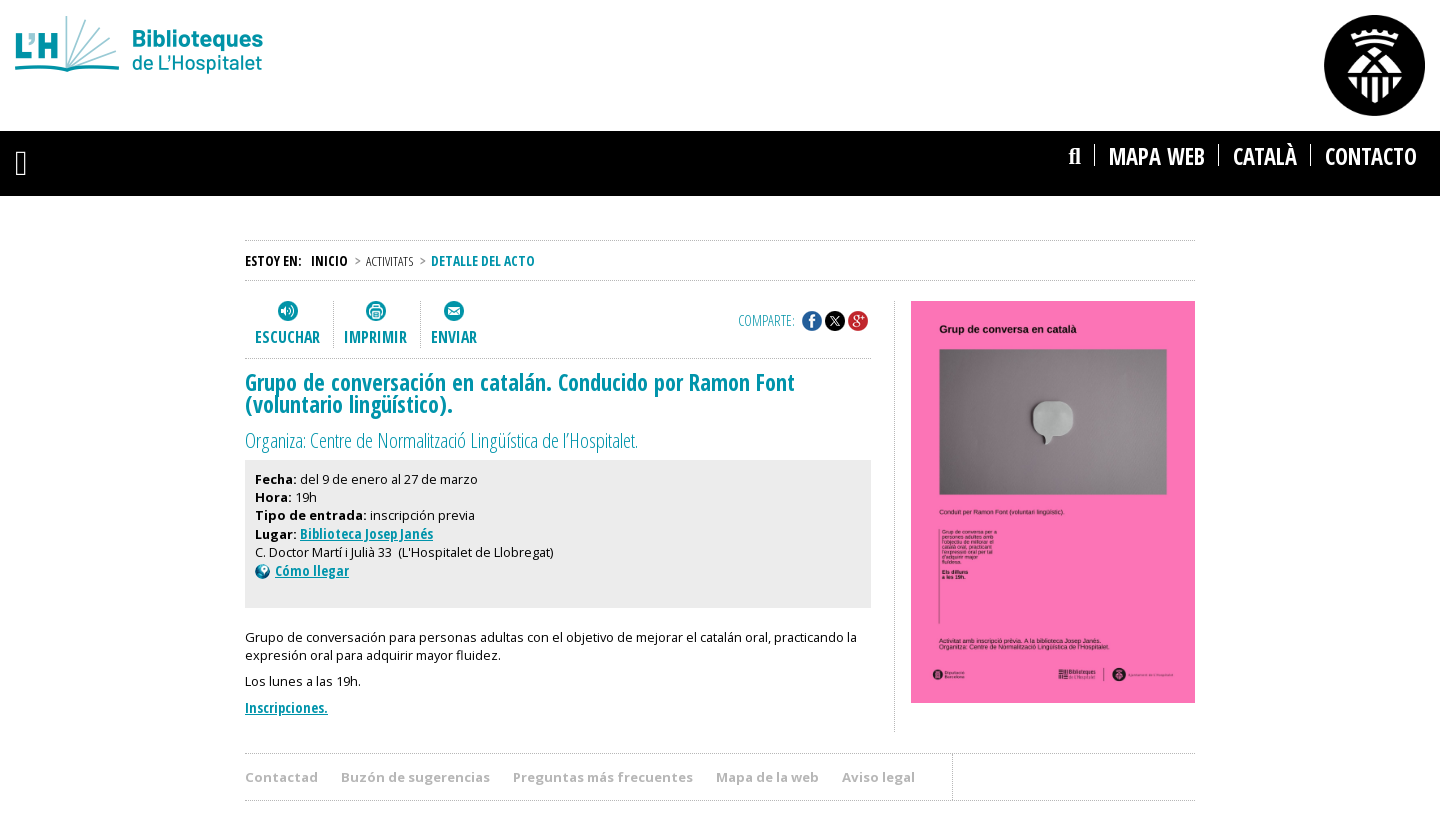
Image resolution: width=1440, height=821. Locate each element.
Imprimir (375, 337)
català (1265, 156)
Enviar (454, 337)
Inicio (329, 260)
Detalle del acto (483, 260)
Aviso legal (878, 777)
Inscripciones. (286, 707)
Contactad (281, 777)
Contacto (1371, 156)
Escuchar (287, 337)
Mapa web (1157, 156)
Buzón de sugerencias (415, 777)
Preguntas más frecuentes (603, 777)
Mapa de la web (767, 777)
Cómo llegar (302, 570)
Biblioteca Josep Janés (366, 533)
